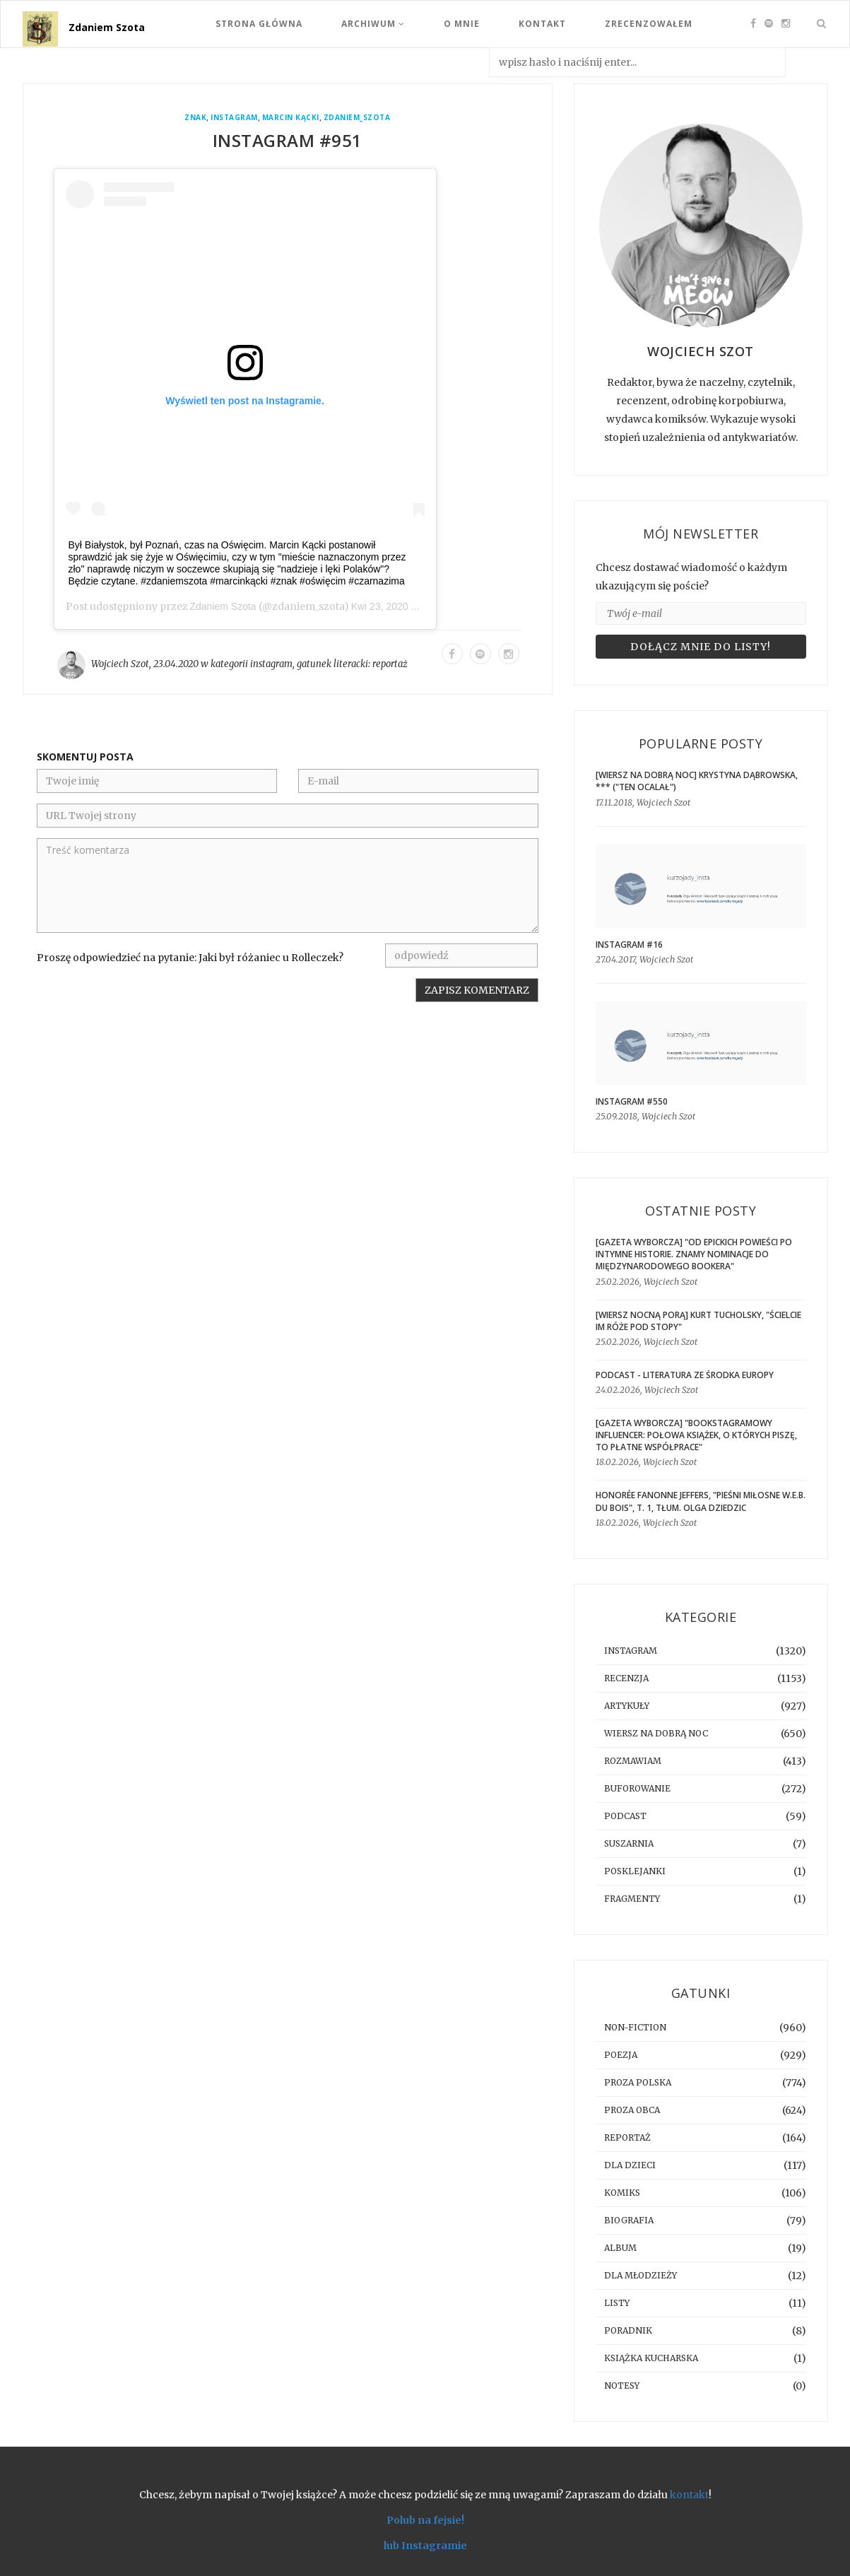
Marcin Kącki (290, 118)
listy (617, 2303)
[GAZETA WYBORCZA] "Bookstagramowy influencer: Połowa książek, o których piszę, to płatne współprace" (696, 1435)
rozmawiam (632, 1760)
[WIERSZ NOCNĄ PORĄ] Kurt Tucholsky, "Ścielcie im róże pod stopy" (698, 1321)
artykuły (626, 1705)
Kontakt (542, 24)
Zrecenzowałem (648, 24)
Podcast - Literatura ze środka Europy (685, 1375)
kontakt (689, 2494)
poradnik (628, 2330)
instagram (234, 118)
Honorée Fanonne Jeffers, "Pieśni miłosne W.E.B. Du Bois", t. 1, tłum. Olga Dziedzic (700, 1501)
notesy (621, 2385)
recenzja (626, 1678)
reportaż (390, 664)
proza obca (632, 2110)
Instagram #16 (629, 945)
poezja (620, 2054)
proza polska (637, 2082)
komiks (622, 2192)
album (620, 2247)
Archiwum (373, 24)
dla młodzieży (640, 2275)
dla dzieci (630, 2165)
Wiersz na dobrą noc (656, 1733)
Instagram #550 (632, 1101)
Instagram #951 (287, 140)
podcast (625, 1816)
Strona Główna (259, 24)
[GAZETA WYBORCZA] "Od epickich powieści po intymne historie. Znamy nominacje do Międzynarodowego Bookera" (694, 1254)
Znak (195, 118)
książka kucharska (651, 2358)
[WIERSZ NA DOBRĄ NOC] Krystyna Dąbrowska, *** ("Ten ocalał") (697, 781)
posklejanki (635, 1871)
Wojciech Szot (120, 664)
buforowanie (637, 1788)
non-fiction (635, 2027)
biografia (629, 2220)
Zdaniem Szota (107, 27)
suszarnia (629, 1843)
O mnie (462, 24)
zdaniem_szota (357, 118)
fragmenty (632, 1898)
